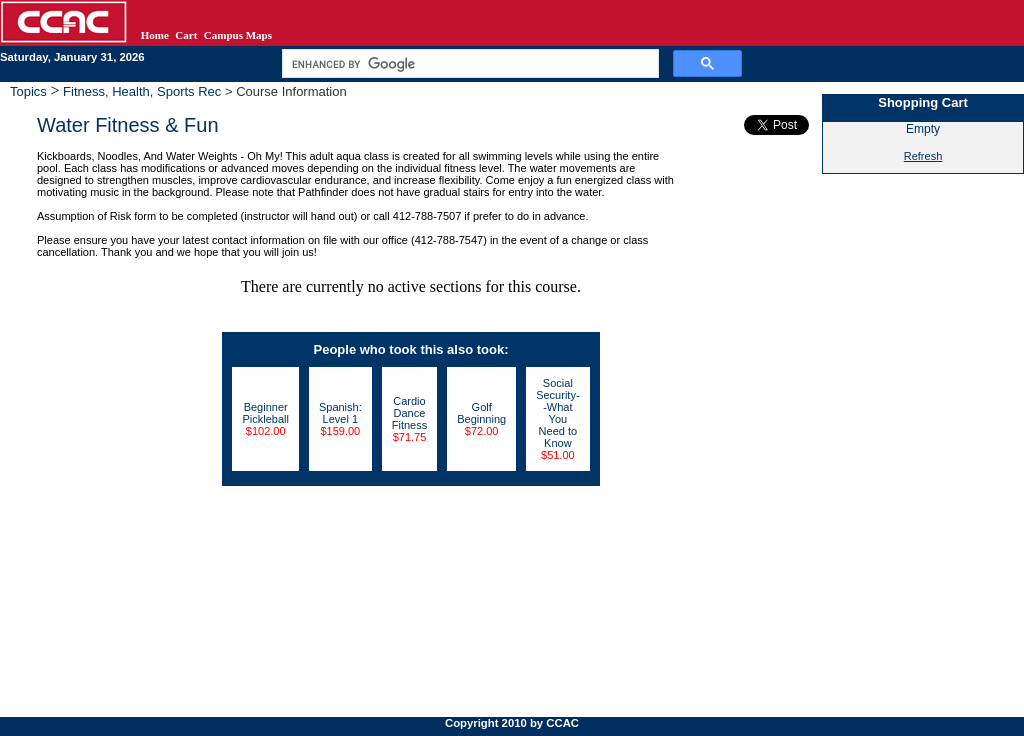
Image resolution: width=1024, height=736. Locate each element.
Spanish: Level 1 (340, 413)
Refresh (923, 156)
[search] (468, 64)
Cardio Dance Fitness (409, 413)
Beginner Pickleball (265, 413)
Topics (30, 91)
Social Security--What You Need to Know (557, 413)
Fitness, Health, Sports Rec (142, 91)
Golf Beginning (481, 413)
